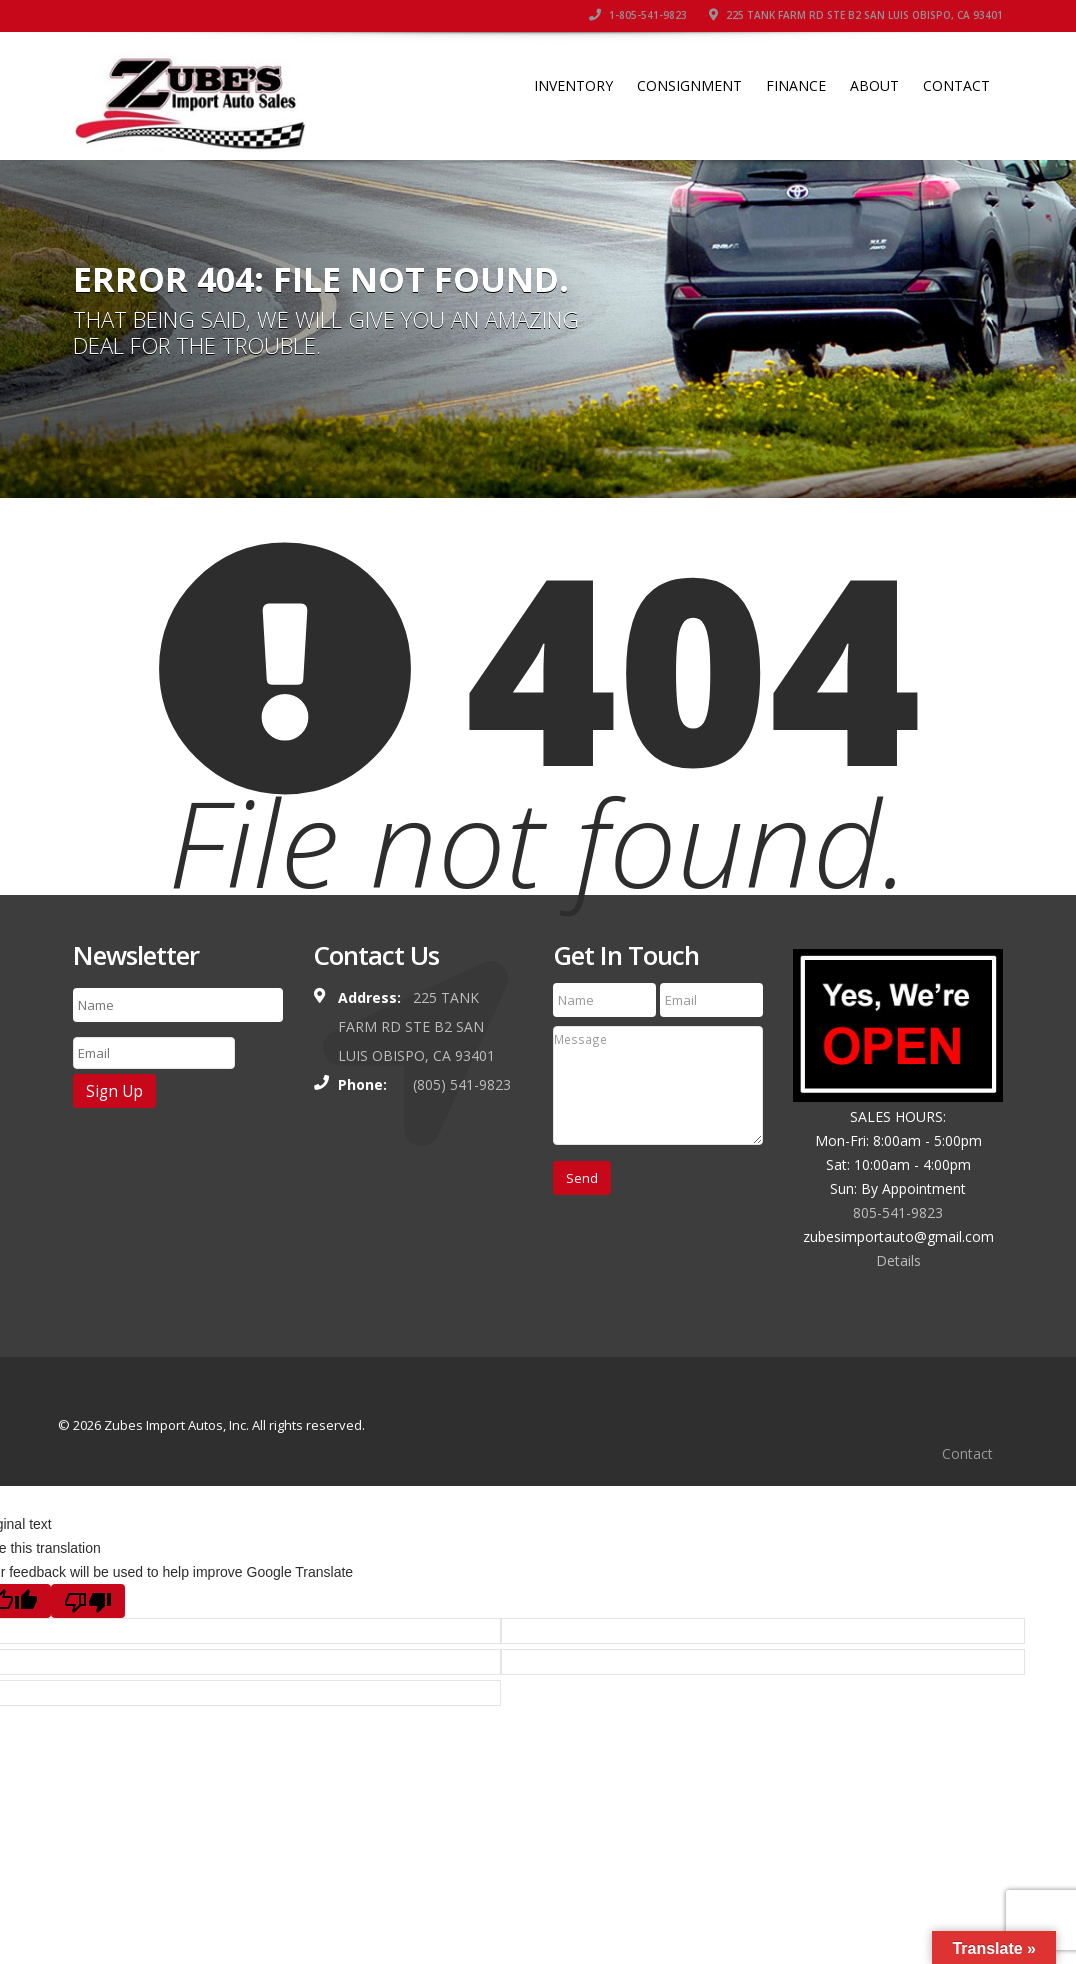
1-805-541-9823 (638, 15)
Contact (956, 85)
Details (898, 1260)
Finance (796, 85)
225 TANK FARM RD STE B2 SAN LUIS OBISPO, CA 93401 (856, 15)
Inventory (573, 85)
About (874, 85)
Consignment (689, 85)
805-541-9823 (898, 1212)
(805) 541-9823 (462, 1084)
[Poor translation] (88, 1601)
